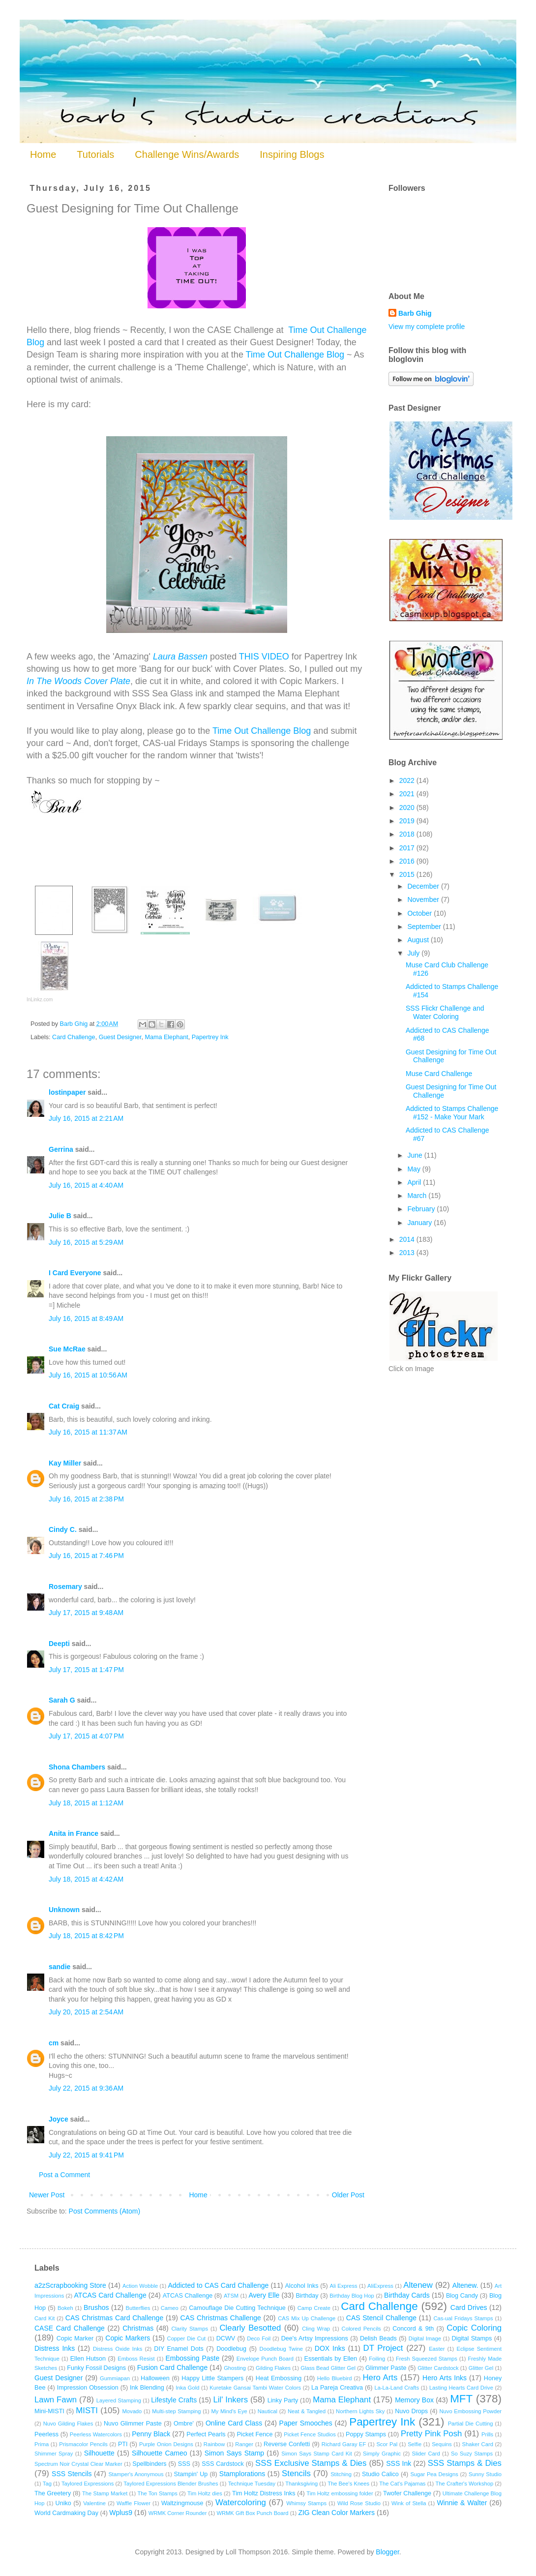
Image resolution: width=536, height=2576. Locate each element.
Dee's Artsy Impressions (314, 2338)
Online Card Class (234, 2423)
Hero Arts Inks (444, 2378)
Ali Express (343, 2286)
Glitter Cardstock (437, 2368)
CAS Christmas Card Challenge (114, 2318)
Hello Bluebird (334, 2378)
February (422, 1209)
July (414, 953)
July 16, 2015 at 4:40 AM (86, 1185)
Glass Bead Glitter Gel (328, 2368)
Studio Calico (380, 2474)
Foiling (377, 2359)
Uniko (63, 2503)
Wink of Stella (408, 2503)
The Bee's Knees (348, 2483)
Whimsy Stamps (306, 2503)
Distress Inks (54, 2348)
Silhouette (99, 2453)
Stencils (296, 2473)
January (420, 1223)
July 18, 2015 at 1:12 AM (86, 1803)
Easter (437, 2349)
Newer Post (46, 2195)
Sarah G (62, 1700)
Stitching (341, 2474)
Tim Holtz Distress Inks (264, 2493)
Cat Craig (64, 1406)
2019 (408, 821)
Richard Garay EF (344, 2444)
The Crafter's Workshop (464, 2483)
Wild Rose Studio (359, 2503)
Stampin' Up (191, 2474)
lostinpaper (67, 1092)
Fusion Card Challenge (172, 2367)
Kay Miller (65, 1463)
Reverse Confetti (287, 2444)
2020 (408, 807)
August (418, 940)
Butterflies (138, 2308)
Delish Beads (378, 2338)
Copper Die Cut (186, 2338)
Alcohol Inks (301, 2285)
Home (43, 154)
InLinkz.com (40, 999)
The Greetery (52, 2493)
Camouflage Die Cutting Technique (237, 2308)
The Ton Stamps (157, 2493)
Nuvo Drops (411, 2411)
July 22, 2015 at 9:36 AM (86, 2088)
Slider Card (426, 2453)
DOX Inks (330, 2348)
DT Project (383, 2348)
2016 (408, 861)
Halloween (155, 2378)
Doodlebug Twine (281, 2349)
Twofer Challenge (407, 2493)
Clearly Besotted (250, 2328)
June (415, 1155)
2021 (408, 794)
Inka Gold (187, 2388)
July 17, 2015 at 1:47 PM (86, 1670)
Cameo (170, 2308)
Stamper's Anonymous (135, 2474)
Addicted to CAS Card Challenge (218, 2285)
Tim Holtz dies (204, 2493)
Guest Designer (120, 1037)
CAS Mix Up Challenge (306, 2318)
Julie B (60, 1216)
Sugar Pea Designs (434, 2474)
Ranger (244, 2444)
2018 (408, 834)
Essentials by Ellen (330, 2358)
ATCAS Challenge (187, 2295)
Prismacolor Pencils (83, 2444)
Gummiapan (115, 2378)
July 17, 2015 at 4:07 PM (86, 1736)
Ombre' (184, 2423)
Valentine (94, 2503)
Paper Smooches (305, 2423)
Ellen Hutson (88, 2358)
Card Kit (44, 2318)
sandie (59, 1967)
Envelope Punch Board (265, 2359)
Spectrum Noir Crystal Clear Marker (78, 2464)
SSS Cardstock (223, 2463)
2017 (408, 848)
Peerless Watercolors (96, 2434)
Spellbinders (149, 2463)
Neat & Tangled (307, 2411)
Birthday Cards (407, 2295)
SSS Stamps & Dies (465, 2463)
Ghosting (235, 2368)
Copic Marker (75, 2338)
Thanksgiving (301, 2483)
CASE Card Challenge (69, 2328)
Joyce (58, 2119)
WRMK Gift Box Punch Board (252, 2513)
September (425, 926)
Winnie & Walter (462, 2503)
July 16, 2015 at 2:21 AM (86, 1118)
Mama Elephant (166, 1037)
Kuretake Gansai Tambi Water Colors (255, 2388)
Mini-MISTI (49, 2411)
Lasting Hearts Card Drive (461, 2388)
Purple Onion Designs (166, 2444)
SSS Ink (398, 2463)
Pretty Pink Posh (431, 2433)
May (414, 1169)
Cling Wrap (316, 2329)
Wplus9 (120, 2512)
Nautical (267, 2411)
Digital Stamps (471, 2338)
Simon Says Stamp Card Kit (316, 2453)
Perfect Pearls (205, 2434)
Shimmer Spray (53, 2453)
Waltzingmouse (182, 2503)
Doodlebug (231, 2348)
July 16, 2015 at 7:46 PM (86, 1555)
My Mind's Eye (229, 2411)
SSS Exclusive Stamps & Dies (310, 2463)
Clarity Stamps (189, 2329)
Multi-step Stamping (176, 2411)
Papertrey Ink (210, 1037)
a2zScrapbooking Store (70, 2285)
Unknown (64, 1910)
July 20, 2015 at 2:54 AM (86, 2012)
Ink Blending (147, 2387)
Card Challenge (73, 1037)
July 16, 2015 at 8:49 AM (86, 1318)
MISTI (87, 2410)
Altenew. (465, 2285)
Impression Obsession (88, 2387)
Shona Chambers (77, 1767)
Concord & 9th (413, 2328)
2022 (408, 780)
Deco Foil (258, 2338)
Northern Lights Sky (360, 2411)
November (424, 899)
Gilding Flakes (273, 2368)
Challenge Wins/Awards (187, 154)
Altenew (418, 2285)
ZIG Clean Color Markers (336, 2512)
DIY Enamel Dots (178, 2348)
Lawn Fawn (55, 2399)
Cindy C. (63, 1529)
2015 (408, 874)
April (415, 1182)
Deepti (59, 1643)
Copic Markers (127, 2338)
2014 (408, 1239)
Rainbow (214, 2444)
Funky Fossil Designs (96, 2368)
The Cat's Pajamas (402, 2483)
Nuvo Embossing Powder (471, 2411)
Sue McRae (67, 1349)
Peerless (46, 2434)
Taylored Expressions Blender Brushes (170, 2483)
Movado (132, 2411)
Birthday (307, 2295)
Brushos (96, 2307)
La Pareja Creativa (337, 2387)
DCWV (225, 2338)
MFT (461, 2399)
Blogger (387, 2552)
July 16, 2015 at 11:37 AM (88, 1432)
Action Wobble (140, 2286)
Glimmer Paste (385, 2368)
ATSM (231, 2296)
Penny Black (151, 2434)
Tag (47, 2483)
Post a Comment (64, 2175)
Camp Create (314, 2308)
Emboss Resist (136, 2359)
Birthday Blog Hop (351, 2296)
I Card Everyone (75, 1273)
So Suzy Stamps (472, 2453)
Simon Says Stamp (234, 2453)
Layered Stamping (118, 2400)
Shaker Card (477, 2444)
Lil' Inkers (230, 2399)
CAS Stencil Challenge (381, 2318)
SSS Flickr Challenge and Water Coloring (445, 1012)
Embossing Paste (192, 2358)
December (424, 886)
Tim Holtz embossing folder (339, 2493)
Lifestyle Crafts (174, 2400)
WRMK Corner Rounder (178, 2513)
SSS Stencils (71, 2474)
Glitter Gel (481, 2368)
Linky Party (283, 2400)
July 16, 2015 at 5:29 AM (86, 1242)
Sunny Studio (485, 2474)
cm (54, 2043)
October (420, 913)
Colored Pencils (361, 2329)
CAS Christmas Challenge (220, 2318)
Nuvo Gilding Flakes (68, 2423)
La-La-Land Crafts (396, 2388)
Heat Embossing (278, 2378)
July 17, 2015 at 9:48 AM (86, 1613)
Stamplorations (242, 2474)
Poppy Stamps (366, 2434)
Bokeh (65, 2308)
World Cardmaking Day (66, 2513)
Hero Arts (379, 2377)
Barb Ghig (415, 313)
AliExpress (380, 2286)
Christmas (137, 2328)
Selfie (414, 2444)
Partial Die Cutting (470, 2423)
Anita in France (73, 1833)
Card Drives (468, 2307)
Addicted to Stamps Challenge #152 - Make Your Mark (452, 1113)
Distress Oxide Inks (117, 2349)
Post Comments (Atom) (104, 2211)
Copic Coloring (474, 2328)
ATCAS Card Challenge (110, 2295)
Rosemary (65, 1586)
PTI (123, 2444)
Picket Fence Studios (309, 2434)
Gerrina (61, 1149)
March (417, 1195)
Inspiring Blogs (292, 154)
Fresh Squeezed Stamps (426, 2359)
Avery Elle (263, 2295)
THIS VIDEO (264, 656)
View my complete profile (426, 326)
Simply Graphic (382, 2453)
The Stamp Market (104, 2493)
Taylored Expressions (87, 2483)
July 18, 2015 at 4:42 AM (86, 1879)
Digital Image (425, 2338)
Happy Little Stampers (212, 2378)
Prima (41, 2444)
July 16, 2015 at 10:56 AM (88, 1375)
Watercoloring (240, 2502)
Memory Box (414, 2400)
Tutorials (95, 154)
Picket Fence (254, 2434)
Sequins (441, 2444)
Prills (487, 2434)
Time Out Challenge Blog (295, 354)
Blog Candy (462, 2295)
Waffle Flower (133, 2503)
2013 (408, 1253)
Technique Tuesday (251, 2483)
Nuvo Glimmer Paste (133, 2423)
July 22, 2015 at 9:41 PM (86, 2155)
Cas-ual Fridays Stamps (463, 2318)
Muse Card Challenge (439, 1074)
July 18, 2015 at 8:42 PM (86, 1936)
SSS (184, 2463)
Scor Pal (386, 2444)
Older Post (348, 2195)
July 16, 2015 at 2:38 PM (86, 1499)
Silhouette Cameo (159, 2453)
